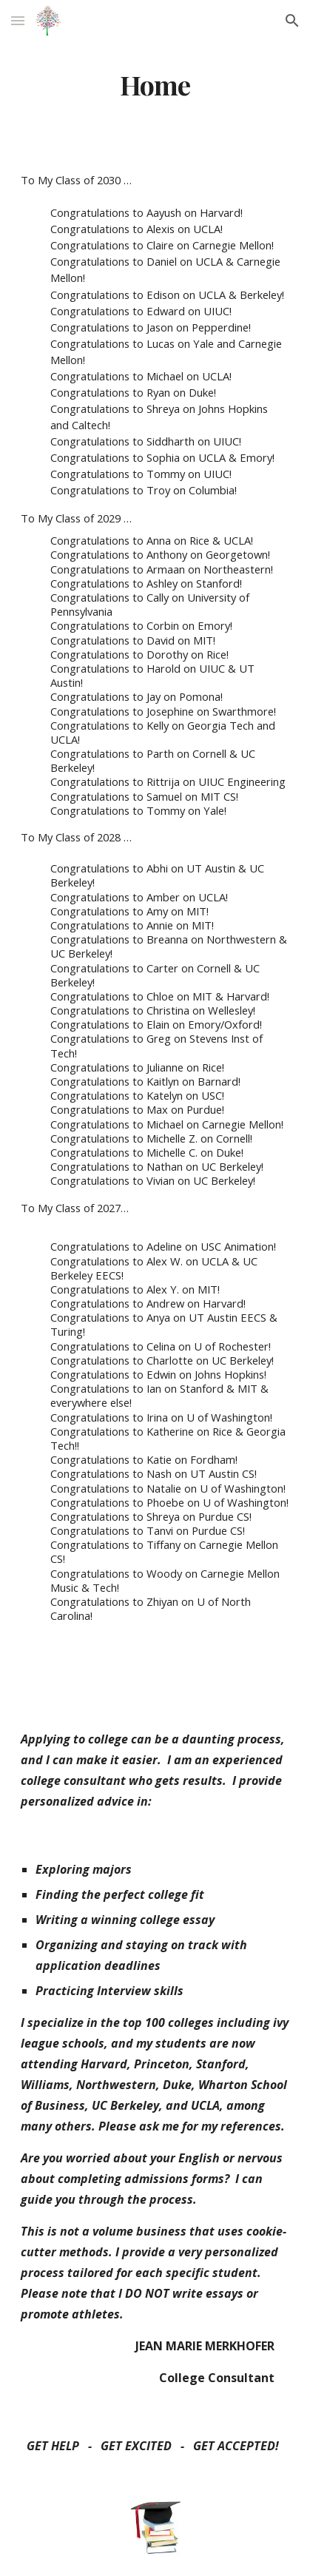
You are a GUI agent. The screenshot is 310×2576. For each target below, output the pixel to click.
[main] (154, 85)
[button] (18, 20)
